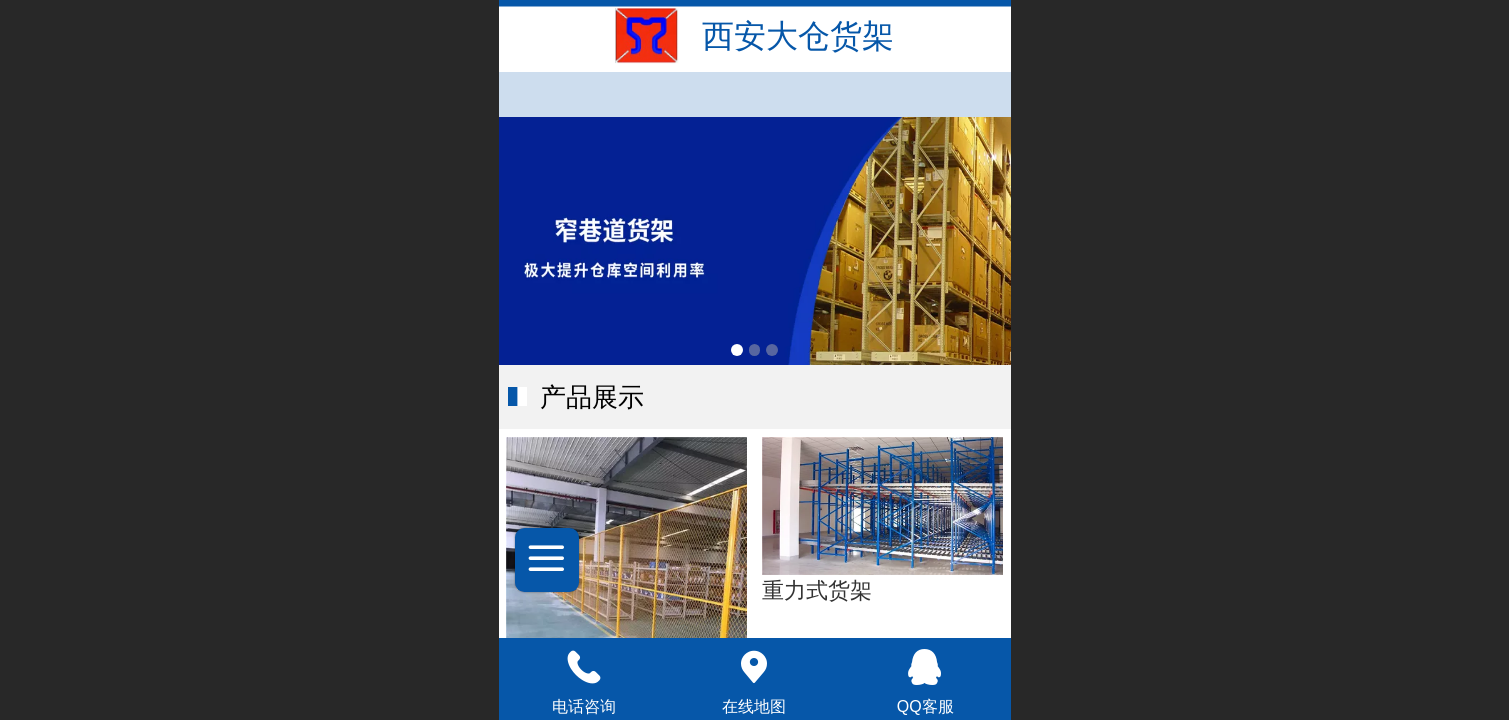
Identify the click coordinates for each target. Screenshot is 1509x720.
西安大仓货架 (798, 36)
